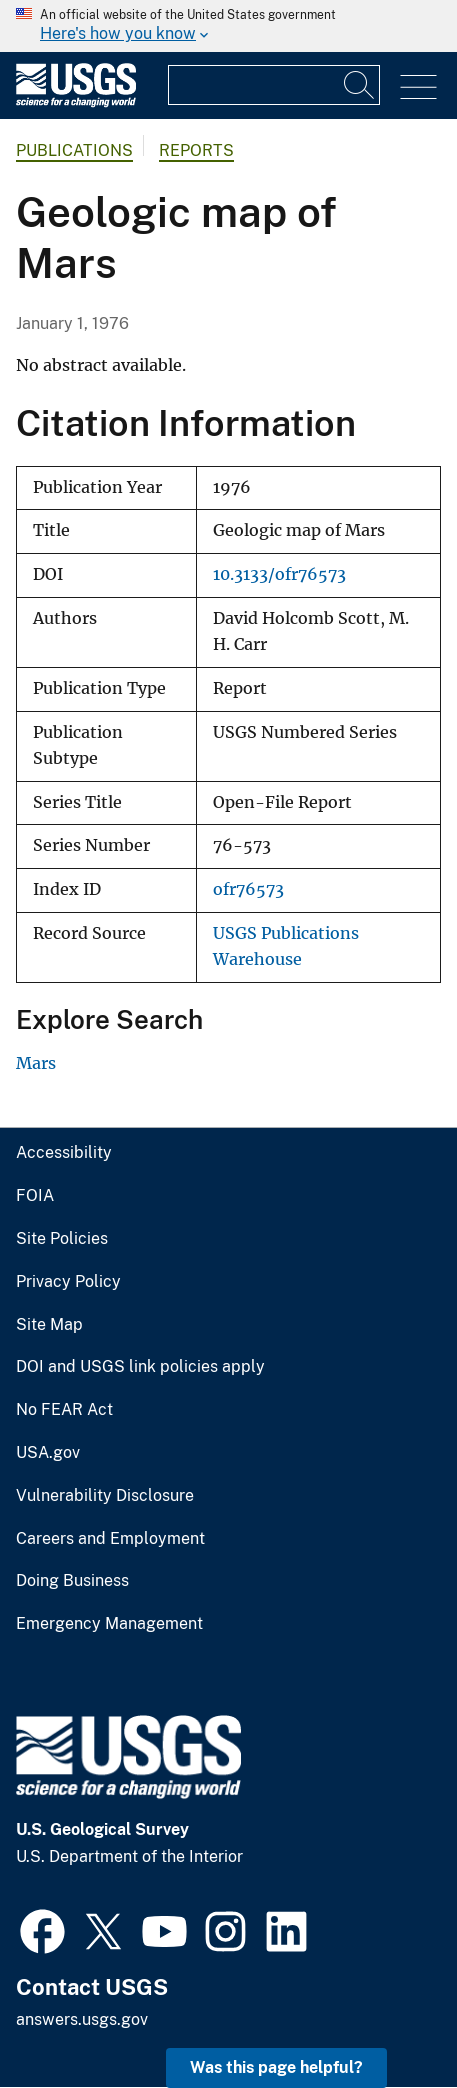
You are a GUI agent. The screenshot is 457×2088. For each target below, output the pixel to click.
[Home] (76, 102)
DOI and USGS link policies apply (140, 1367)
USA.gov (48, 1453)
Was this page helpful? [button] (276, 2067)
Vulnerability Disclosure (105, 1496)
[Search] (360, 85)
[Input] (274, 85)
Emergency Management (109, 1624)
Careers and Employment (110, 1539)
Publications (74, 150)
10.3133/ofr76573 (279, 574)
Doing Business (72, 1581)
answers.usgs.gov (82, 2019)
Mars (36, 1063)
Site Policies (62, 1239)
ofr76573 (248, 889)
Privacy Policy (68, 1282)
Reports (196, 150)
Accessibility (64, 1153)
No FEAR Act (64, 1410)
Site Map (49, 1325)
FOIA (35, 1196)
